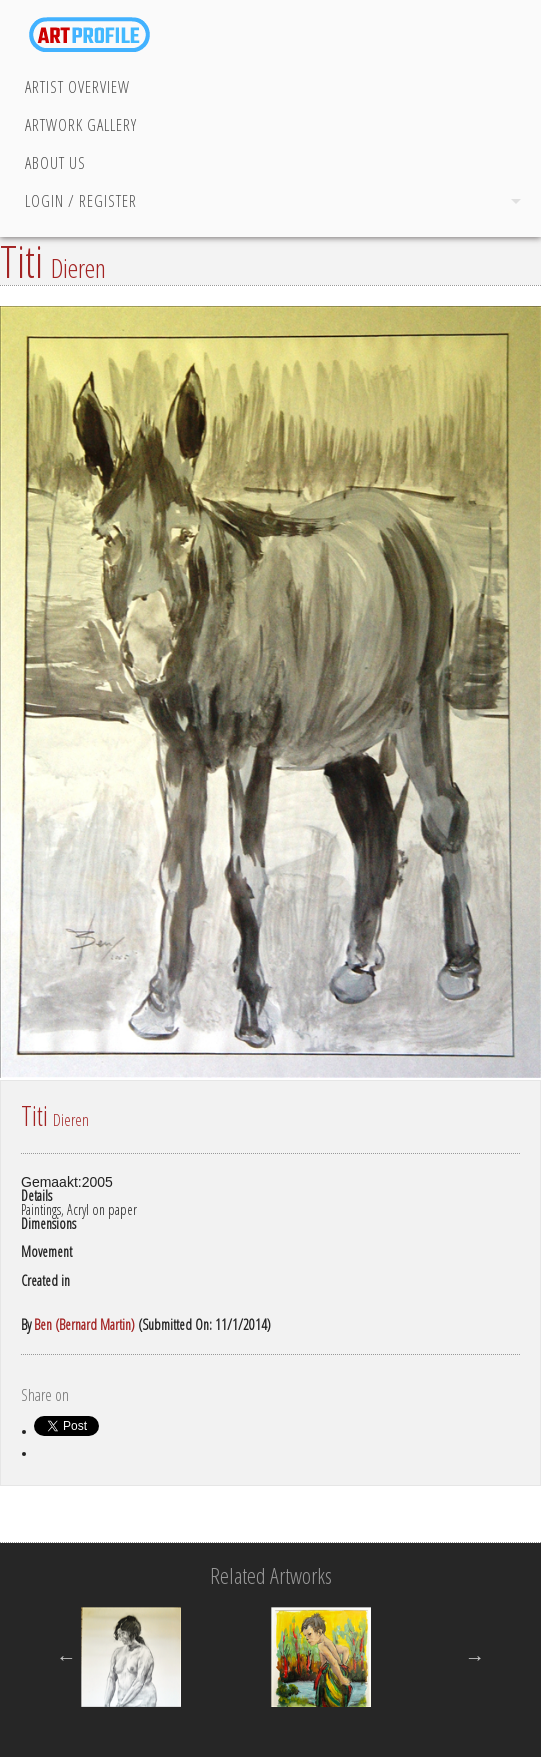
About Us (55, 163)
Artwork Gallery (81, 125)
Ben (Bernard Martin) (84, 1324)
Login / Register (81, 201)
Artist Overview (77, 87)
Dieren (78, 268)
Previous (66, 1657)
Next (475, 1657)
